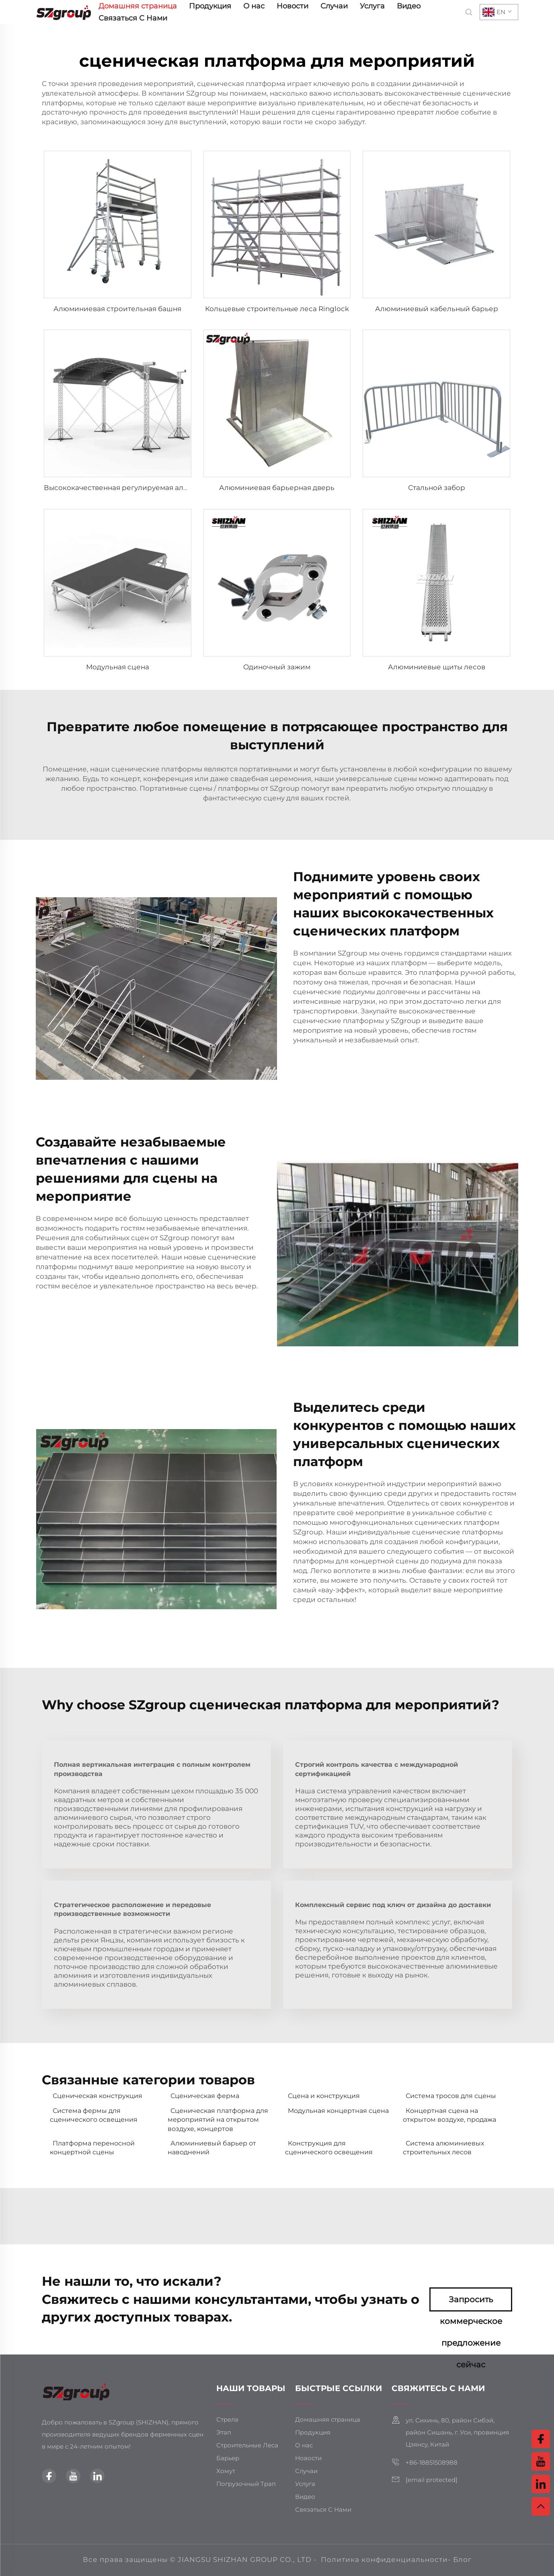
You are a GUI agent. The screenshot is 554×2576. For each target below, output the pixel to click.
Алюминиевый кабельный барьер (436, 309)
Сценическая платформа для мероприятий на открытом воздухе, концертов (218, 2120)
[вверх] (540, 2506)
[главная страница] (64, 11)
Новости (292, 6)
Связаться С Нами (132, 18)
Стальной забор (436, 488)
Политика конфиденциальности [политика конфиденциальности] (384, 2559)
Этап (223, 2432)
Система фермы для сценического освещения (93, 2115)
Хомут (225, 2471)
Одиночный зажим (276, 667)
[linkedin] (97, 2476)
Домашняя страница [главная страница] (137, 6)
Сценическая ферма (204, 2096)
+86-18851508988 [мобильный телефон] (432, 2462)
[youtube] (73, 2476)
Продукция (210, 6)
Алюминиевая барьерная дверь (276, 488)
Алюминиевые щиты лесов (436, 667)
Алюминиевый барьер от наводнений (212, 2147)
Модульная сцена (117, 667)
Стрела (227, 2419)
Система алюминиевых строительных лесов (443, 2147)
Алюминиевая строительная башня (117, 309)
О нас (254, 6)
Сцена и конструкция (324, 2096)
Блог (462, 2559)
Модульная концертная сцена (338, 2111)
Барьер (227, 2458)
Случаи (334, 6)
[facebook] (49, 2476)
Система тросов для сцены (451, 2096)
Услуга (372, 6)
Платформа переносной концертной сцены (92, 2147)
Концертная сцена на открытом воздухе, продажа (449, 2115)
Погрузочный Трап (246, 2484)
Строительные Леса (247, 2445)
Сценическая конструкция (97, 2096)
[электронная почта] (432, 2480)
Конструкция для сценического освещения (329, 2147)
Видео (409, 6)
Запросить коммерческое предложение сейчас (471, 2303)
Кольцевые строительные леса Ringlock (277, 309)
